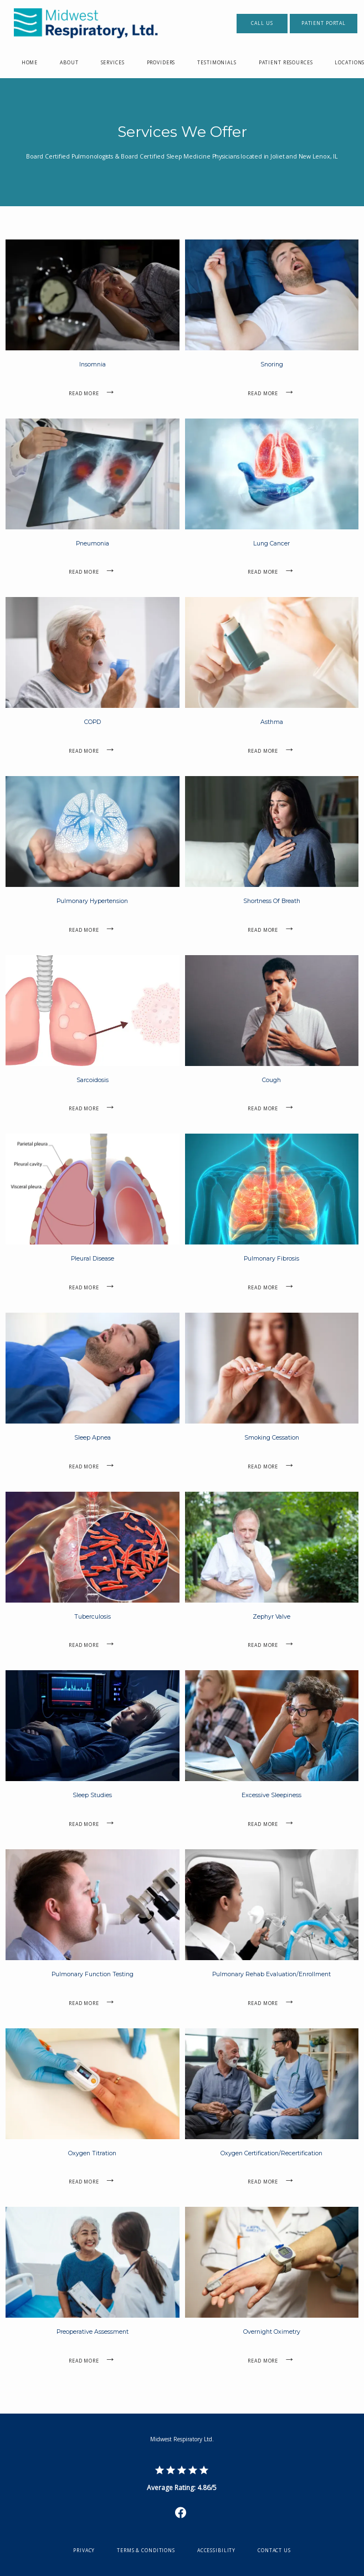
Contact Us (274, 2550)
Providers (161, 62)
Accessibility (216, 2550)
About (69, 62)
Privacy (84, 2550)
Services (113, 62)
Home (30, 62)
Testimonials (216, 62)
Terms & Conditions (146, 2550)
